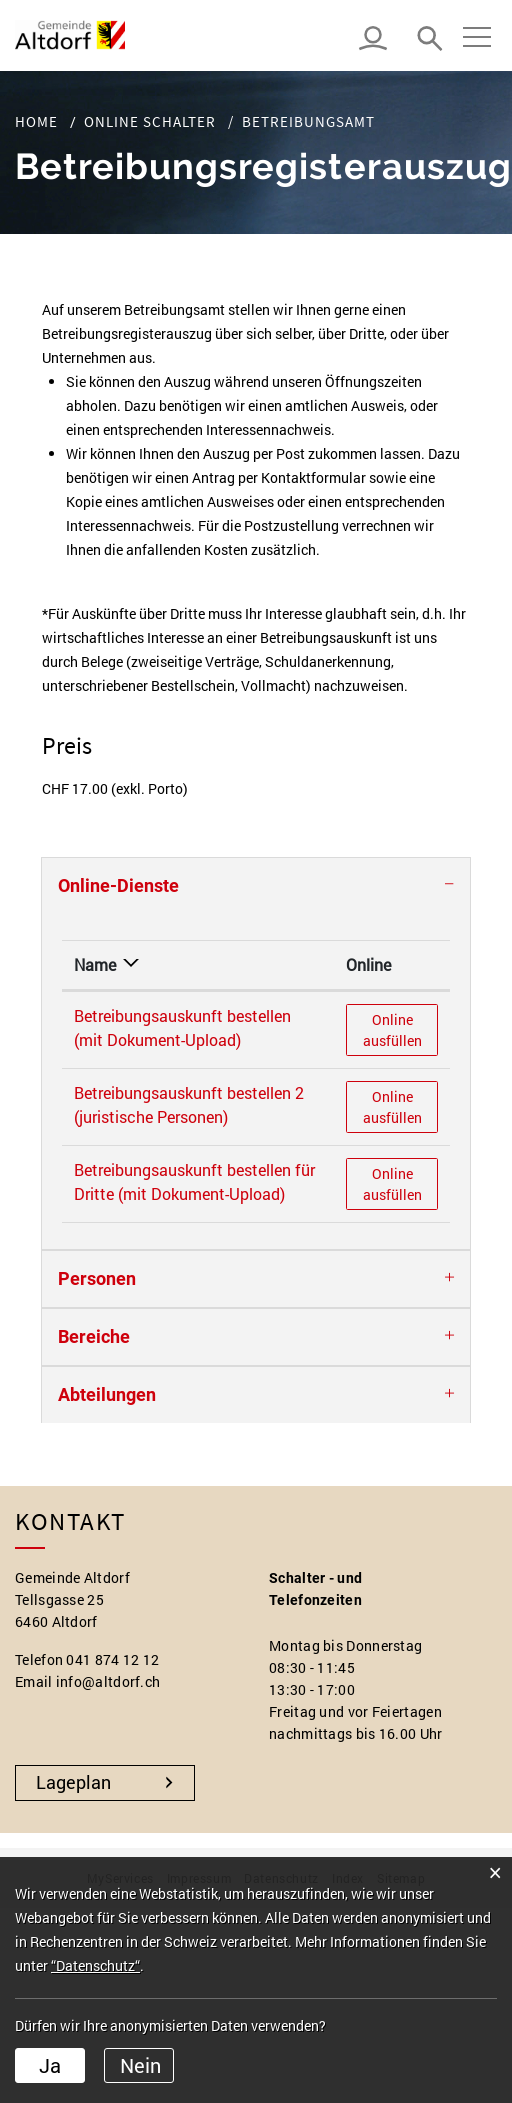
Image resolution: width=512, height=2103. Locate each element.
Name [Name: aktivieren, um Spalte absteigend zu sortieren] (95, 964)
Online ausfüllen (400, 1029)
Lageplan (73, 1782)
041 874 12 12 (112, 1659)
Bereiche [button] (94, 1336)
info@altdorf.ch (108, 1681)
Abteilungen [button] (107, 1394)
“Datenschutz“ (95, 1965)
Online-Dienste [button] (118, 885)
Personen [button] (97, 1278)
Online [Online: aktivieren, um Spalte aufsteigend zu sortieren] (368, 964)
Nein (140, 2065)
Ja (50, 2065)
